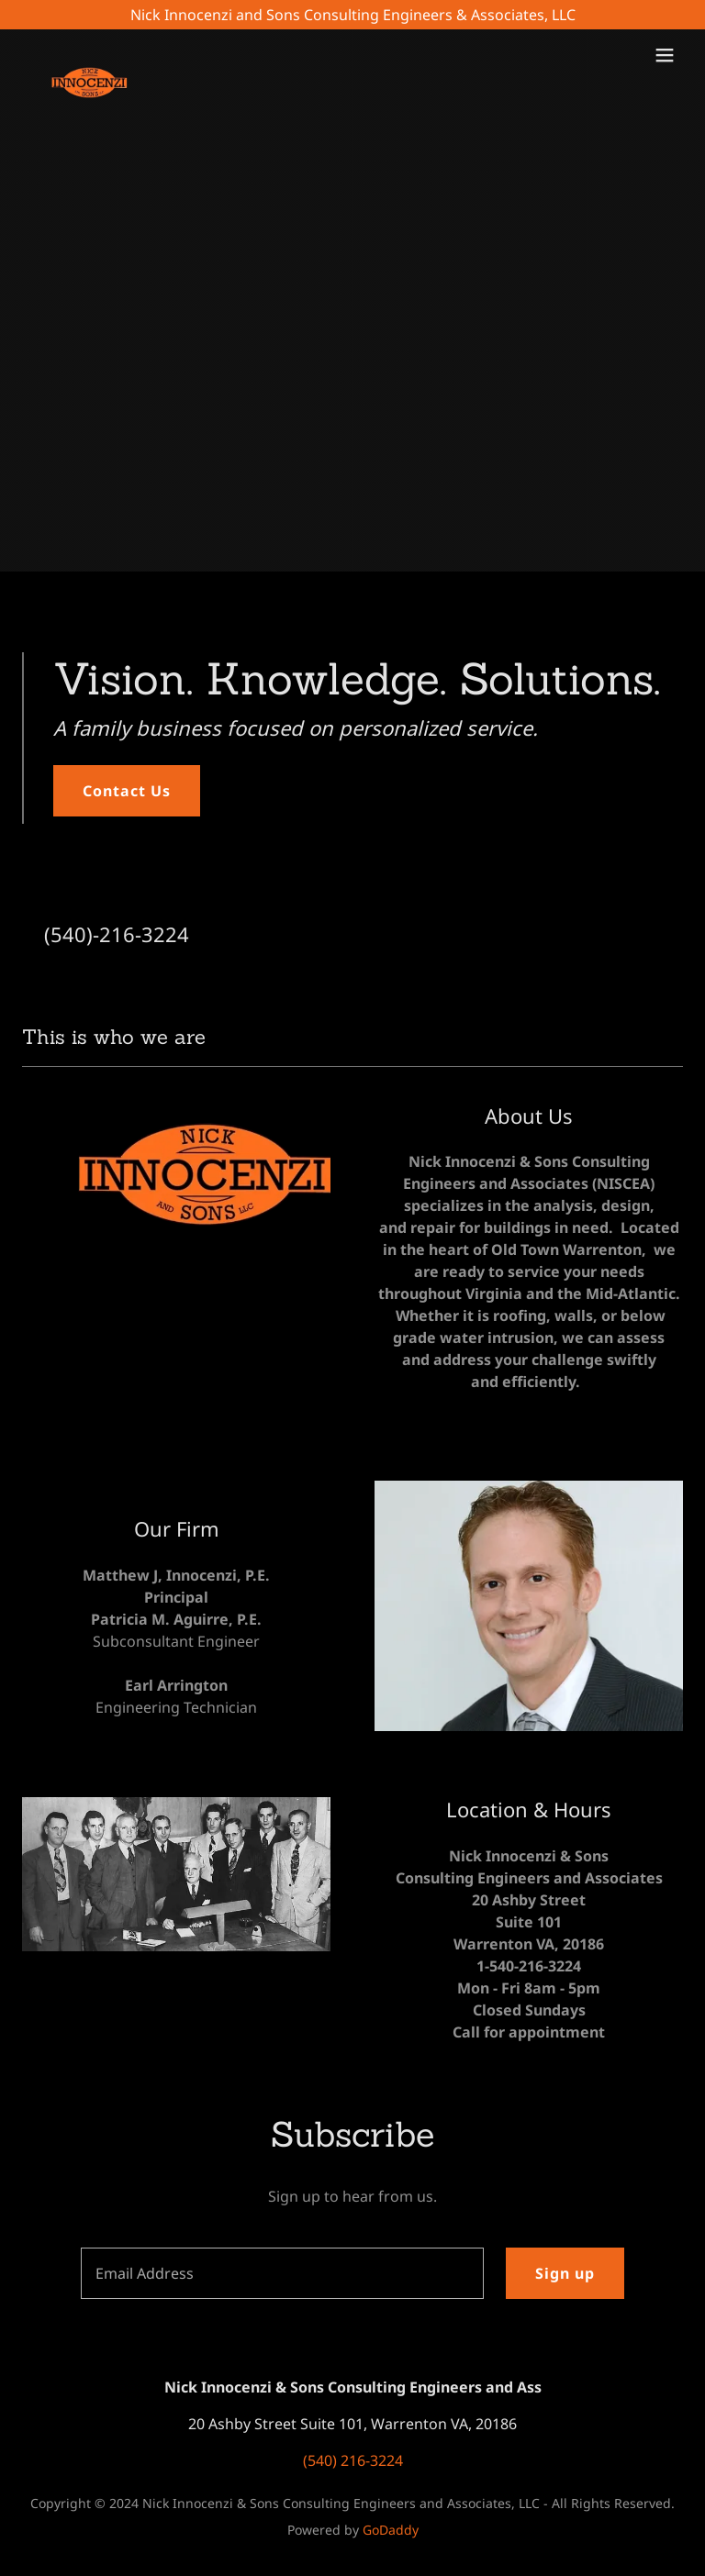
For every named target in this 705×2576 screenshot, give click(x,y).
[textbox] (282, 2273)
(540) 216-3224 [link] (353, 2460)
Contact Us (127, 791)
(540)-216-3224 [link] (116, 934)
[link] (94, 55)
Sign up (565, 2273)
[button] (664, 55)
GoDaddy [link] (391, 2529)
